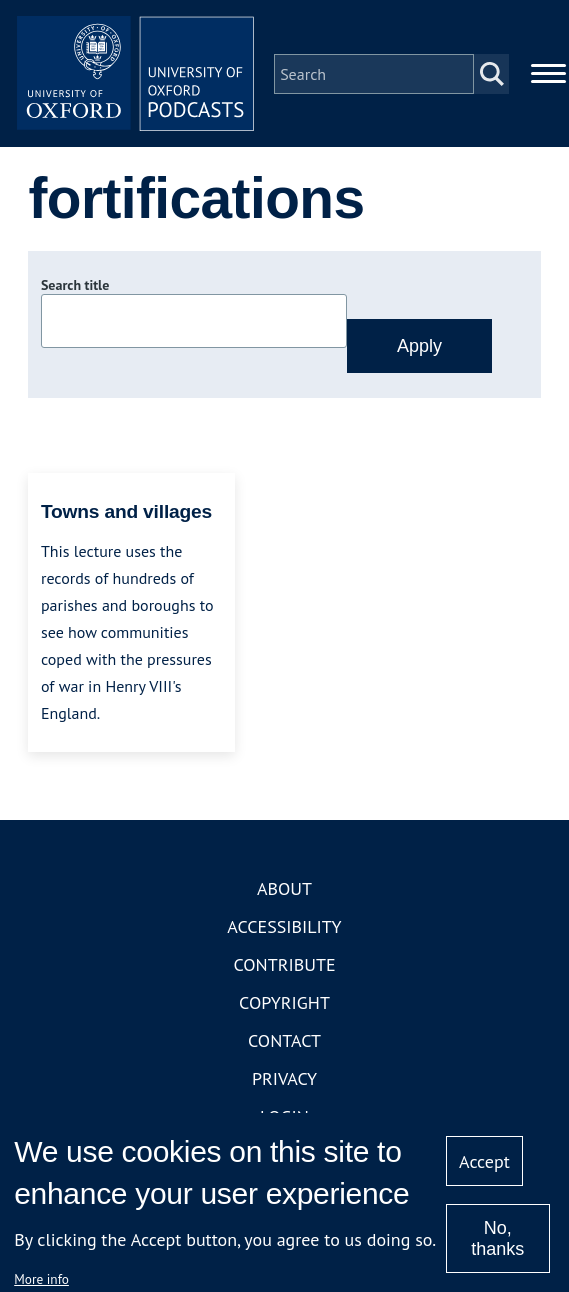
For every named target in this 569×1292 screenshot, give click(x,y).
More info (41, 1279)
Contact (284, 1041)
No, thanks (497, 1238)
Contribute (284, 965)
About (284, 889)
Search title (75, 287)
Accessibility (284, 927)
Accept (484, 1161)
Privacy (284, 1079)
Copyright (284, 1003)
